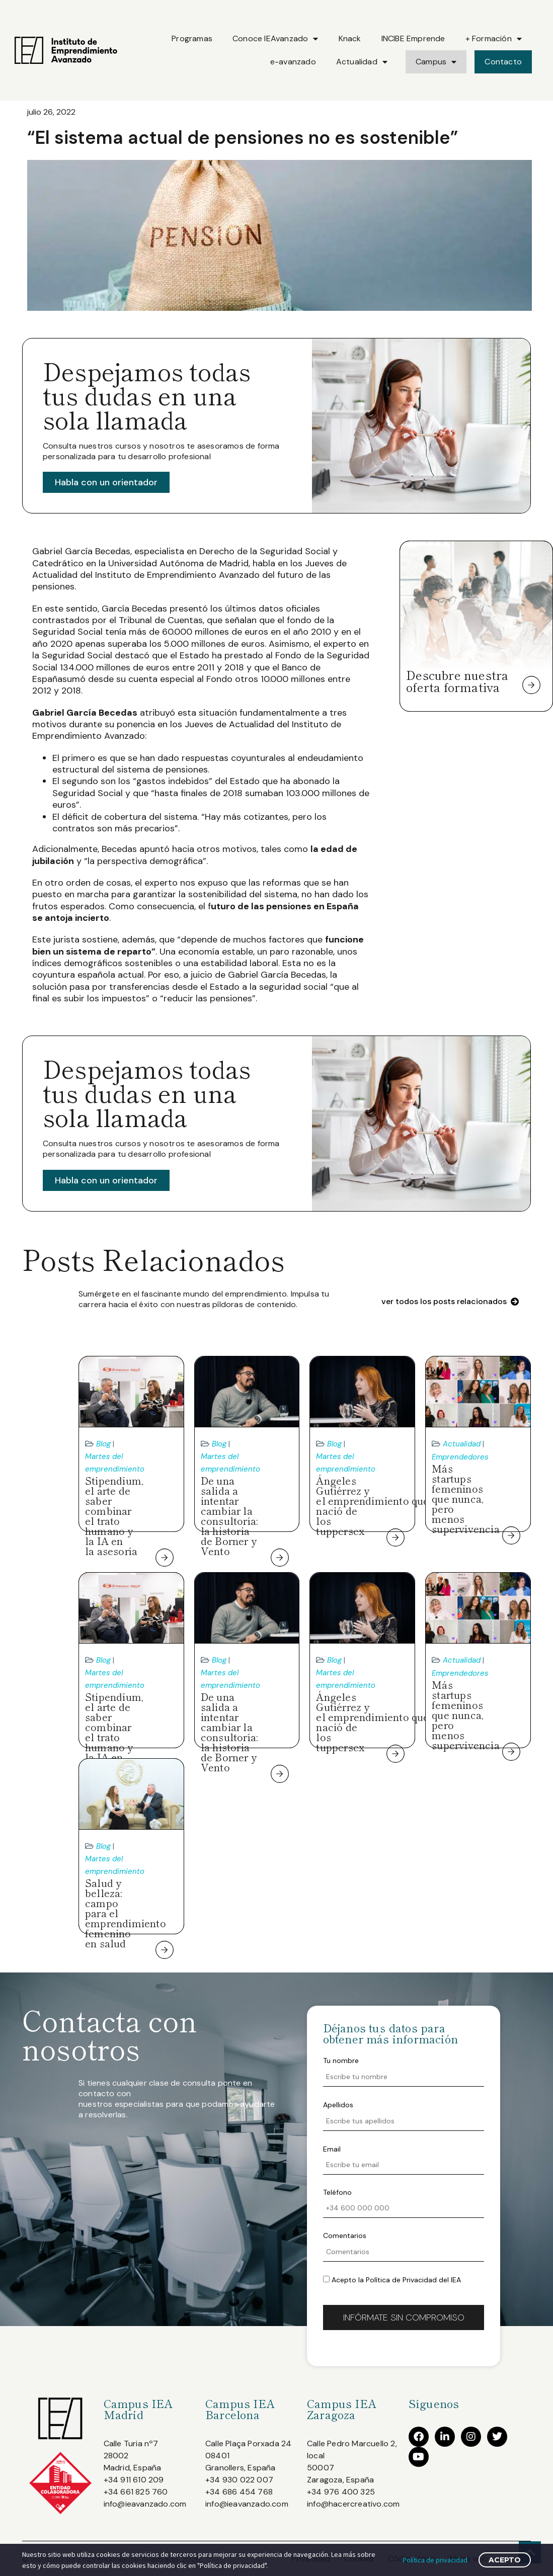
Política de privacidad (435, 2559)
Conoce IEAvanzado (275, 39)
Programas (192, 38)
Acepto (505, 2559)
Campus (436, 62)
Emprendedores (460, 1457)
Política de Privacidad (401, 2279)
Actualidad (361, 62)
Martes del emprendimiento (114, 1462)
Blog (103, 1444)
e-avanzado (293, 61)
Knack (350, 38)
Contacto (503, 61)
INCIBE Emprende (413, 38)
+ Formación (493, 39)
